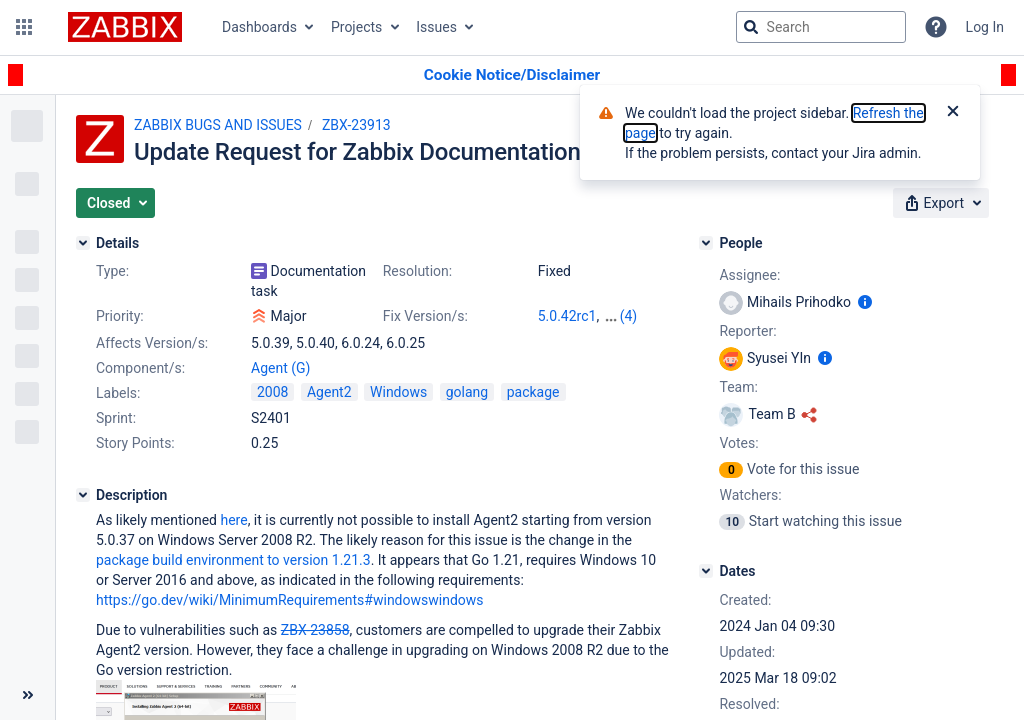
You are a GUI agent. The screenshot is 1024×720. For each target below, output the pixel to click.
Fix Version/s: (425, 316)
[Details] (83, 243)
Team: (738, 387)
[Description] (83, 495)
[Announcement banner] (512, 75)
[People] (706, 243)
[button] (24, 27)
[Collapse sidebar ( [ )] (27, 695)
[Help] (936, 27)
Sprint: (116, 418)
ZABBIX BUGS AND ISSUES (218, 125)
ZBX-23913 (356, 125)
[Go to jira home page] (125, 27)
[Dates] (706, 571)
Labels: (118, 393)
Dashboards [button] (259, 27)
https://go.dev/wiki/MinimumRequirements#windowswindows (290, 600)
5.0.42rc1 (567, 316)
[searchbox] (821, 27)
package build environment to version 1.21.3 (233, 560)
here (233, 520)
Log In (985, 27)
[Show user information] (865, 302)
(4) (629, 316)
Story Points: (135, 443)
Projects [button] (356, 27)
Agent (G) (280, 368)
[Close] (953, 113)
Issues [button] (436, 27)
